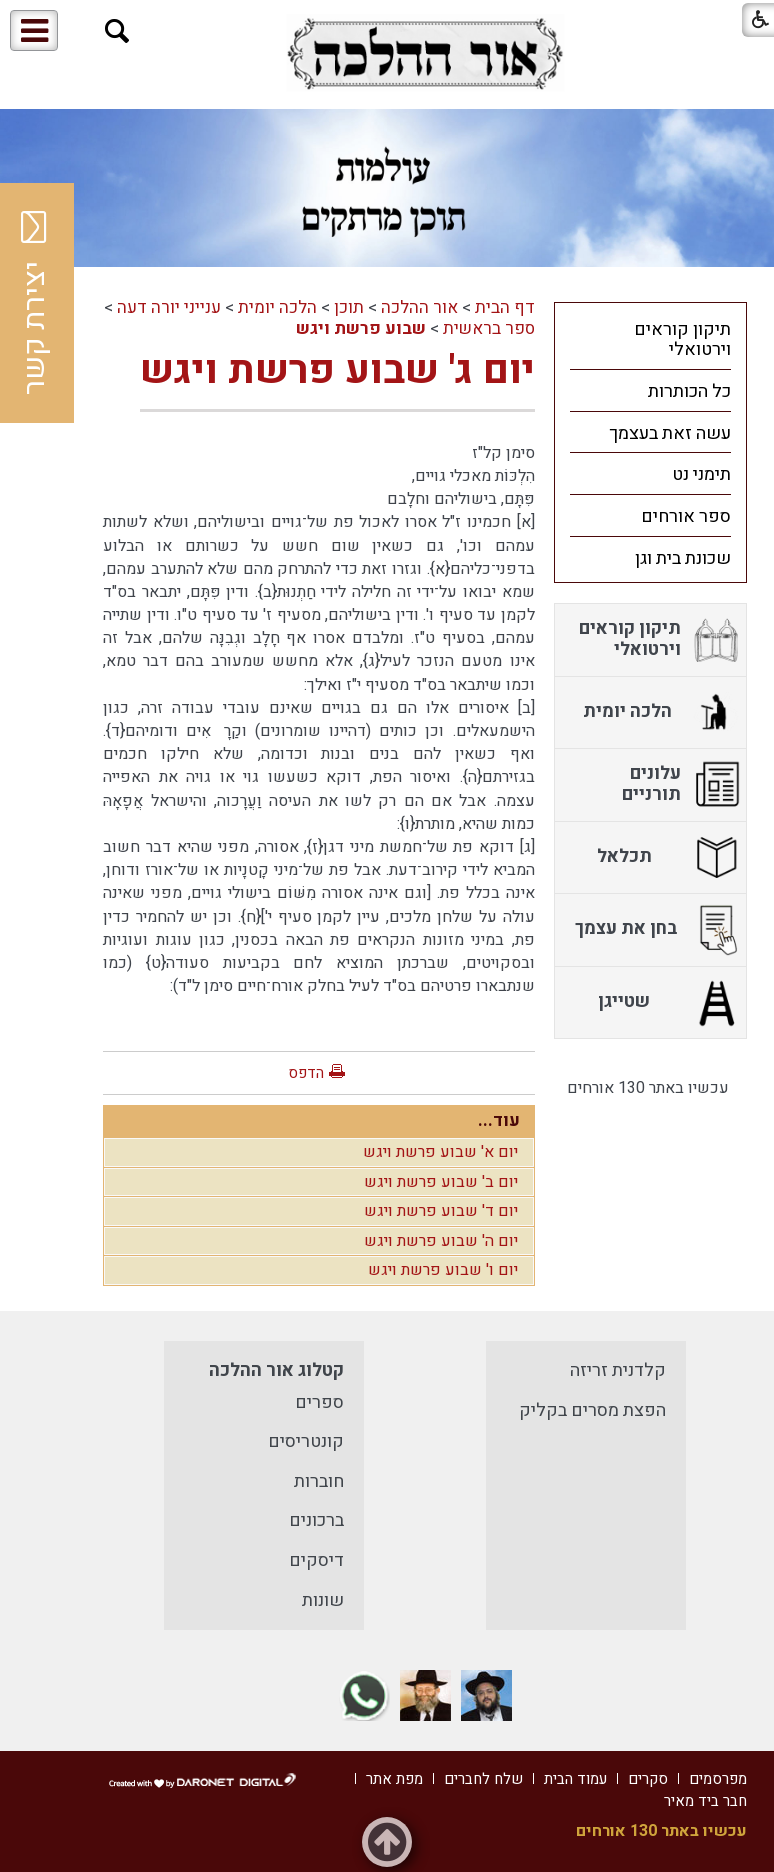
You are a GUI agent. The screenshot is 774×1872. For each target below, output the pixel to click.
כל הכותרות (689, 391)
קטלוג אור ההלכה (276, 1370)
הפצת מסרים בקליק (592, 1410)
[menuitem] (650, 339)
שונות (323, 1600)
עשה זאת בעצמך (670, 433)
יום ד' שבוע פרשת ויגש (441, 1211)
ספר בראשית (489, 328)
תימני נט (701, 474)
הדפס (306, 1073)
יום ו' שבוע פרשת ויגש (443, 1270)
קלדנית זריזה (618, 1370)
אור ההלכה (419, 307)
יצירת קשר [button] (35, 303)
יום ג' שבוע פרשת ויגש (337, 370)
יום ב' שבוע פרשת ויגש (441, 1182)
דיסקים (316, 1560)
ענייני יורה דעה (169, 307)
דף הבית (505, 307)
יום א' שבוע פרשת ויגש (440, 1152)
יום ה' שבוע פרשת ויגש (441, 1241)
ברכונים (316, 1520)
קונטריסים (306, 1441)
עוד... (499, 1120)
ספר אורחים (686, 516)
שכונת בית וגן (683, 558)
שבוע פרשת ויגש (361, 328)
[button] (117, 31)
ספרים (319, 1402)
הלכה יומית (277, 307)
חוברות (319, 1481)
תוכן (349, 307)
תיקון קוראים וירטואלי (682, 340)
